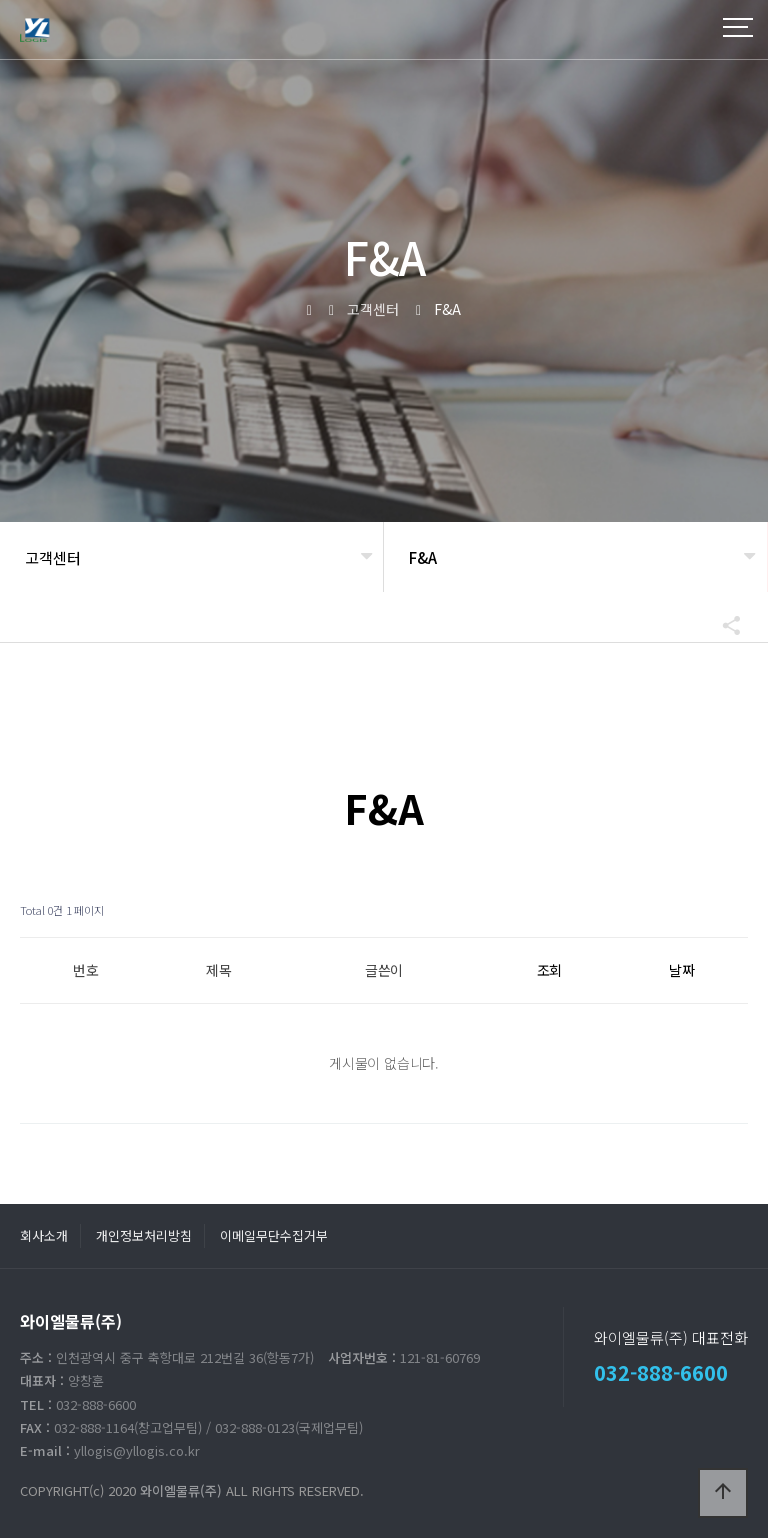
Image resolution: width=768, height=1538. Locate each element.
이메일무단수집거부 (274, 1235)
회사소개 (44, 1235)
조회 (550, 970)
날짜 (682, 970)
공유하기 (722, 625)
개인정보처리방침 (144, 1235)
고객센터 (53, 557)
